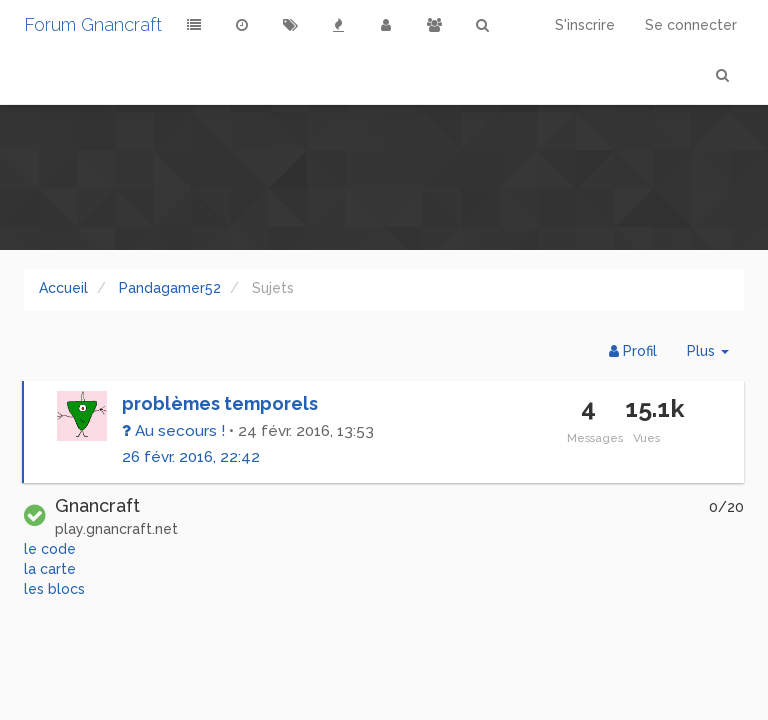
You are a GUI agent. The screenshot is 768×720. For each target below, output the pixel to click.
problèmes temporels (220, 403)
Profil (633, 351)
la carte (50, 569)
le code (50, 549)
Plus (715, 355)
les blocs (54, 589)
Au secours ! (173, 431)
